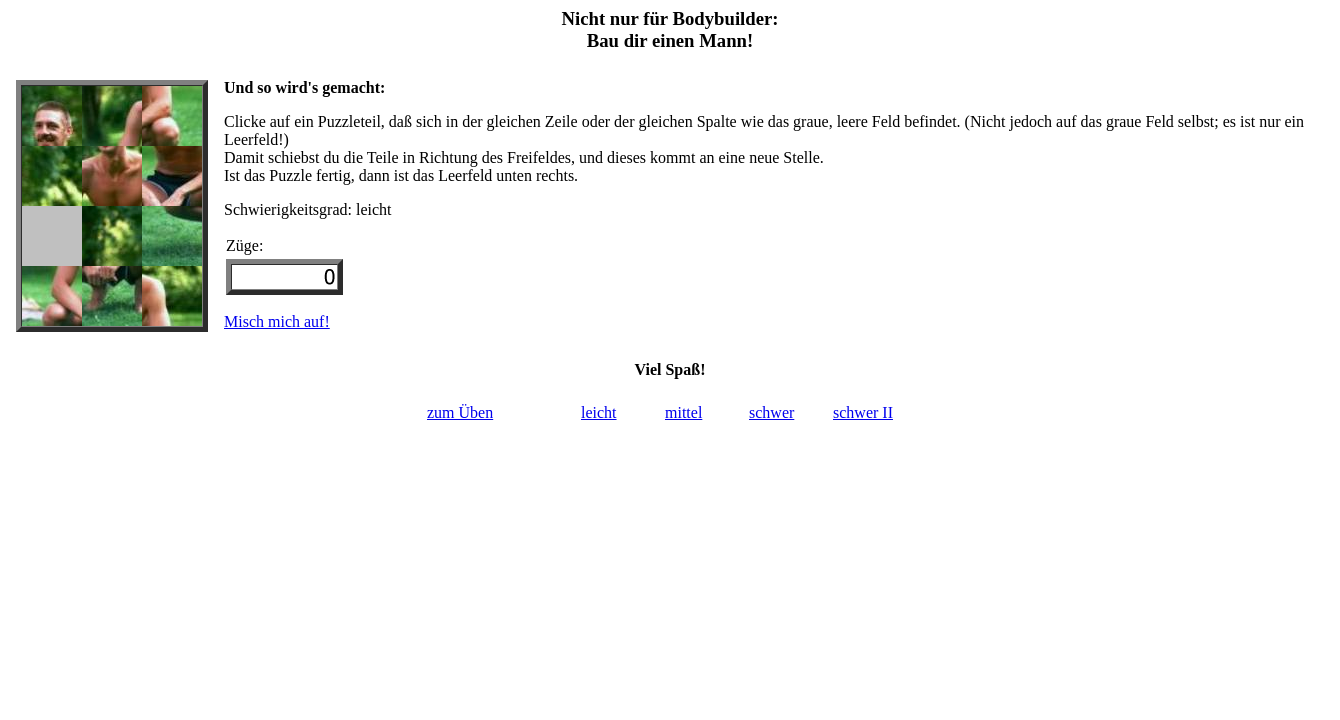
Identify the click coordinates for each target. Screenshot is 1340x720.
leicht (599, 412)
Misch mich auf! (277, 321)
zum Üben (460, 412)
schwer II (863, 412)
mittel (683, 412)
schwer (771, 412)
